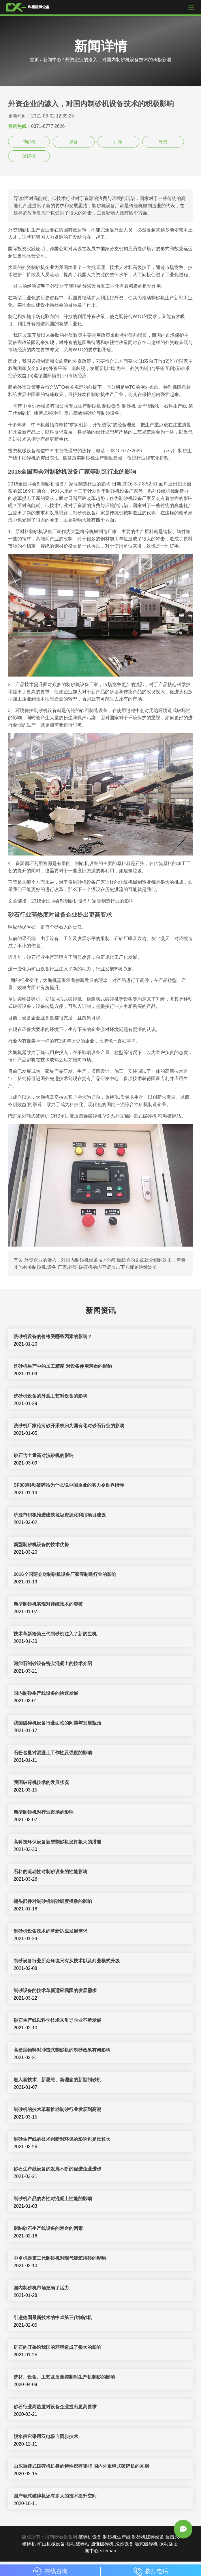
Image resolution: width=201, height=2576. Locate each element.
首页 (34, 59)
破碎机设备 (90, 2536)
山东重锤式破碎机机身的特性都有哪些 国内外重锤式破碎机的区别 (81, 2466)
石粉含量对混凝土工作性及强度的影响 (53, 1752)
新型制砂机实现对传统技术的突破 (48, 1604)
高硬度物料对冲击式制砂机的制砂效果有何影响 (62, 2050)
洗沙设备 (124, 2543)
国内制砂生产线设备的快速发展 (46, 1693)
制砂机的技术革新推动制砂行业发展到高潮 (57, 2109)
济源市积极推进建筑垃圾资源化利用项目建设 (60, 1514)
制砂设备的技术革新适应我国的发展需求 (55, 1990)
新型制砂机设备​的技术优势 (41, 1544)
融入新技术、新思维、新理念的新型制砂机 (57, 2079)
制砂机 (28, 141)
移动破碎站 (77, 2543)
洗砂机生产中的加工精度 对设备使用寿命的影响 (63, 1366)
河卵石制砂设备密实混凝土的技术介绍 (53, 1663)
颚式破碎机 (146, 2543)
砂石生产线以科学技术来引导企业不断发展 (57, 2020)
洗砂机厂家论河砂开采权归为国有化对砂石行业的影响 (69, 1425)
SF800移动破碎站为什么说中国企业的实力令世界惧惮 (69, 1485)
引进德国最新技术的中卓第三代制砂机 (53, 2317)
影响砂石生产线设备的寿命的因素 (48, 2228)
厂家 (118, 141)
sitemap (108, 2550)
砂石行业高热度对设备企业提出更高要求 (55, 2406)
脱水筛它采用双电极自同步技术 (46, 2436)
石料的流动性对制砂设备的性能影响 (50, 1871)
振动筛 (166, 2543)
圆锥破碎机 (102, 2543)
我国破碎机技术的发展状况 (41, 1782)
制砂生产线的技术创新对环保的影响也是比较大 (62, 2139)
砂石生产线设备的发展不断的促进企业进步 (57, 2168)
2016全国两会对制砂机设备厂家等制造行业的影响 (65, 1574)
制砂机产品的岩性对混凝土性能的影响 (53, 2198)
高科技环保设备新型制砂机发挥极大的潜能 (57, 1841)
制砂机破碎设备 (148, 2536)
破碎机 (28, 156)
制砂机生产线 (117, 2536)
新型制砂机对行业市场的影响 (44, 1812)
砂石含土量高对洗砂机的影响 (44, 1455)
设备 (73, 141)
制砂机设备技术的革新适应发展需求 (50, 1931)
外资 (163, 141)
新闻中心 (52, 59)
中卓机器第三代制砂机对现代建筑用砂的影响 (60, 2258)
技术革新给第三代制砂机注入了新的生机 (55, 1633)
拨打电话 (151, 2571)
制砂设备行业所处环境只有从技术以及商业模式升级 (67, 1960)
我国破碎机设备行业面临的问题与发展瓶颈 (57, 1723)
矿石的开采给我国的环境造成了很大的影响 (57, 2347)
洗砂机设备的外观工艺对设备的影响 (50, 1395)
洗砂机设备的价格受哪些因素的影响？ (53, 1336)
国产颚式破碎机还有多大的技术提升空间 (55, 2495)
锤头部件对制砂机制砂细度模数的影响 (53, 1901)
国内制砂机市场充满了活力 (41, 2287)
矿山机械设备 (51, 2543)
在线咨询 (50, 2571)
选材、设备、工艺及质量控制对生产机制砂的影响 (64, 2377)
